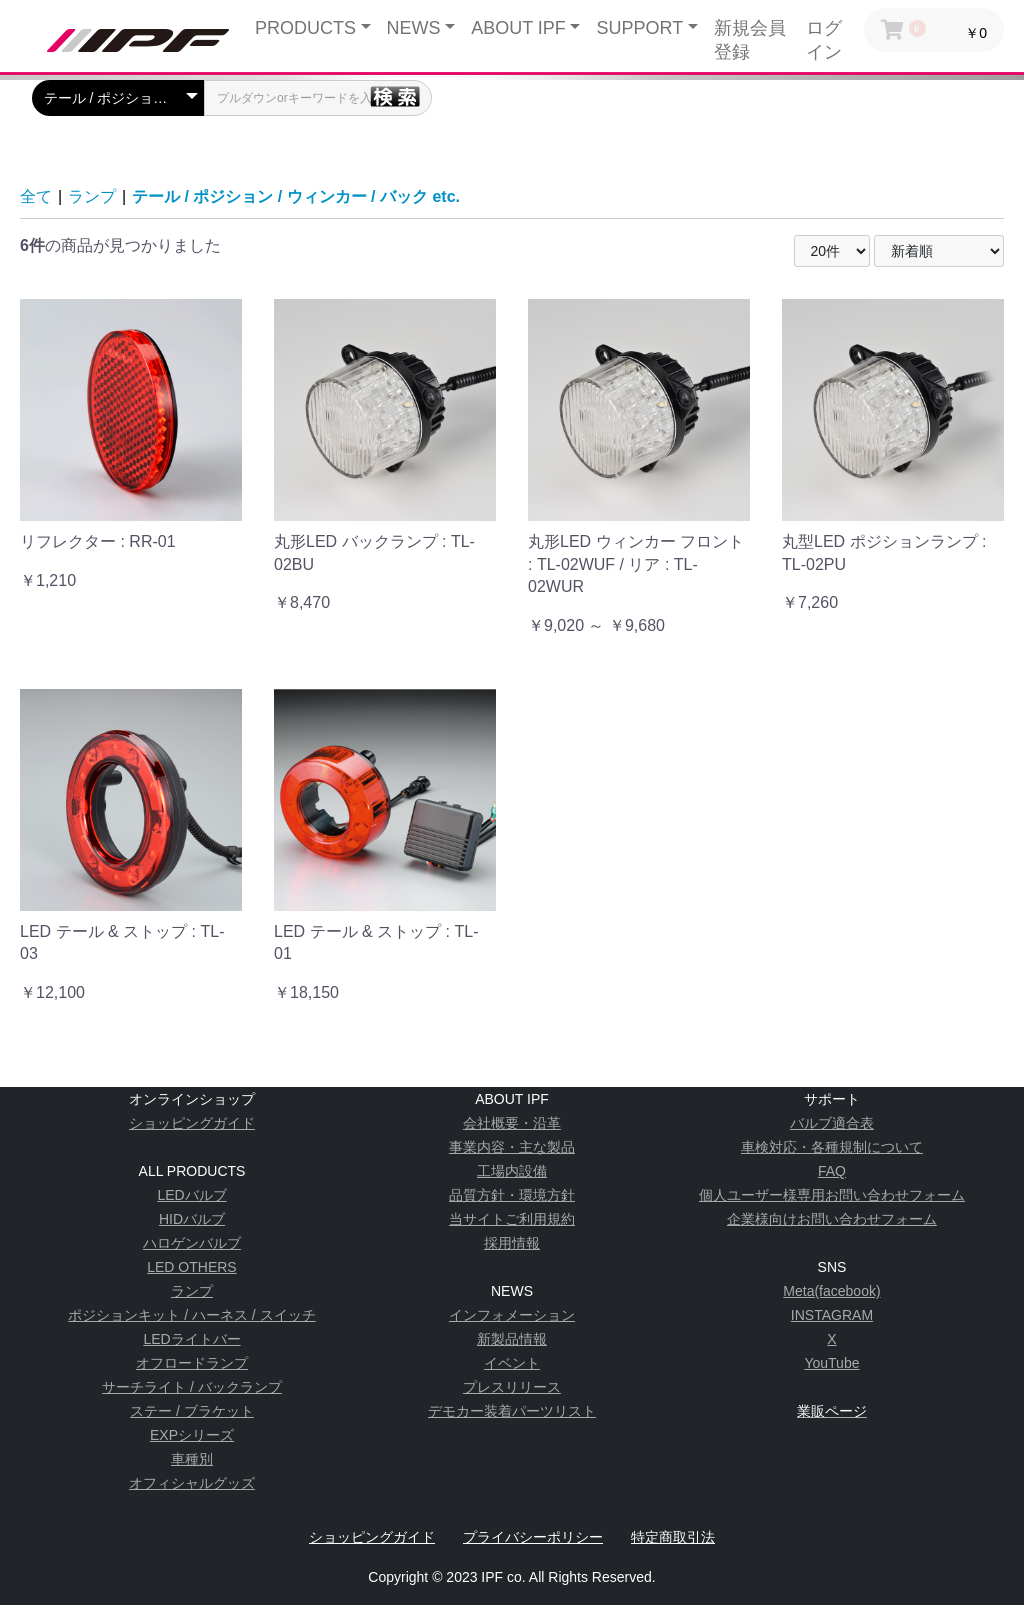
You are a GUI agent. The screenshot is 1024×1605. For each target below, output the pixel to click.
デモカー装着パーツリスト (512, 1411)
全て (36, 196)
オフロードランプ (192, 1363)
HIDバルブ (192, 1219)
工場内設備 (512, 1171)
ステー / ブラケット (192, 1411)
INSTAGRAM (832, 1315)
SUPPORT (639, 28)
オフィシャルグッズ (192, 1483)
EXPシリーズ (192, 1435)
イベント (512, 1363)
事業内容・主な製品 (512, 1147)
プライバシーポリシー (533, 1537)
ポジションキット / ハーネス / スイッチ (191, 1315)
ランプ (92, 196)
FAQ (832, 1171)
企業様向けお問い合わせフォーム (832, 1219)
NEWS (414, 28)
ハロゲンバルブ (192, 1243)
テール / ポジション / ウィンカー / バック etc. (296, 196)
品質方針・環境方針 (512, 1195)
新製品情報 (512, 1339)
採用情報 (512, 1243)
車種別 (192, 1459)
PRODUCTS (305, 28)
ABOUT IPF (518, 28)
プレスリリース (512, 1387)
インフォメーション (512, 1315)
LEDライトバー (191, 1339)
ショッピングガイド (192, 1123)
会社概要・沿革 (512, 1123)
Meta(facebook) (831, 1291)
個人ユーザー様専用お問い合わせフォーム (832, 1195)
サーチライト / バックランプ (192, 1387)
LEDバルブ (191, 1195)
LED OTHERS (191, 1267)
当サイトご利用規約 (512, 1219)
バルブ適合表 (832, 1123)
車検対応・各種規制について (832, 1147)
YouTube (831, 1363)
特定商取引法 (673, 1537)
